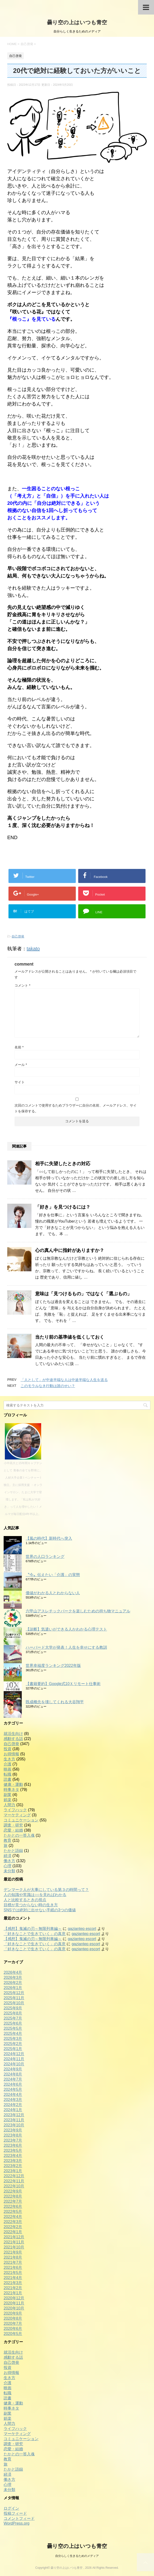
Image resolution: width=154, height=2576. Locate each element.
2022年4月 (13, 2217)
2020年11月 (14, 2303)
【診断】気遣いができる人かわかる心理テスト (66, 1629)
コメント (22, 985)
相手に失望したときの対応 (62, 1163)
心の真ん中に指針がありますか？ (69, 1250)
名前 (19, 1047)
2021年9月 (13, 2252)
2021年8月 (13, 2257)
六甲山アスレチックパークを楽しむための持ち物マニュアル (78, 1611)
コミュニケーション (21, 1820)
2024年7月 (13, 2079)
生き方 (9, 1759)
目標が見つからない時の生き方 (31, 1905)
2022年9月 (13, 2191)
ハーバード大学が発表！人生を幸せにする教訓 (66, 1647)
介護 (7, 1764)
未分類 (9, 1871)
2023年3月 (13, 2161)
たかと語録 (13, 1851)
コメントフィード (19, 2518)
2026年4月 (13, 1972)
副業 (7, 1795)
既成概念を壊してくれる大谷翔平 (55, 1702)
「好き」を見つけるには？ (62, 1207)
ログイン (11, 2508)
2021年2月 (13, 2288)
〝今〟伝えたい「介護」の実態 (53, 1575)
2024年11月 (14, 2059)
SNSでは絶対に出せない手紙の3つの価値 (40, 1910)
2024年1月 (13, 2110)
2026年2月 (13, 1983)
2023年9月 (13, 2130)
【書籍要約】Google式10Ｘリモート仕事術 (63, 1684)
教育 (7, 1840)
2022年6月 (13, 2206)
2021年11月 (14, 2242)
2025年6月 (13, 2023)
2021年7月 (13, 2262)
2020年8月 (13, 2318)
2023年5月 (13, 2150)
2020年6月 (13, 2328)
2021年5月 (13, 2273)
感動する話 (13, 1739)
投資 (7, 1749)
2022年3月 (13, 2222)
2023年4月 (13, 2156)
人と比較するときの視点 (25, 1900)
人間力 (9, 1805)
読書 (7, 1779)
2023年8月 (13, 2135)
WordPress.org (16, 2523)
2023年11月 (14, 2120)
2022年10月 (14, 2186)
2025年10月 (14, 2003)
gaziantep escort (82, 1929)
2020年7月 (13, 2323)
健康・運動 (13, 1784)
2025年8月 (13, 2013)
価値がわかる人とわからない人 (53, 1593)
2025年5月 (13, 2028)
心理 (7, 1866)
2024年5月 (13, 2089)
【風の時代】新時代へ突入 (49, 1538)
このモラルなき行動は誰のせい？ (48, 1386)
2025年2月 (13, 2044)
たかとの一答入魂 (19, 1835)
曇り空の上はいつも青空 (77, 22)
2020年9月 (13, 2313)
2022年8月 (13, 2196)
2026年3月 (13, 1977)
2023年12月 (14, 2115)
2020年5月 (13, 2334)
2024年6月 (13, 2084)
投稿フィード (15, 2513)
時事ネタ (11, 1790)
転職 (7, 1774)
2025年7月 (13, 2018)
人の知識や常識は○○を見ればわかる (35, 1895)
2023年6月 (13, 2145)
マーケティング (17, 1815)
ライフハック (15, 1810)
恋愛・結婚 (13, 1830)
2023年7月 (13, 2140)
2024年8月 (13, 2074)
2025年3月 (13, 2039)
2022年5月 (13, 2211)
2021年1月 (13, 2293)
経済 (7, 1856)
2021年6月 (13, 2267)
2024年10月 (14, 2064)
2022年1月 (13, 2232)
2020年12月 (14, 2298)
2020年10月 (14, 2308)
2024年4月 (13, 2094)
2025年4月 (13, 2033)
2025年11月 (14, 1998)
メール (21, 1065)
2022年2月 (13, 2227)
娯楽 (7, 1800)
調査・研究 (13, 1825)
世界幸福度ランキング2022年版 (53, 1665)
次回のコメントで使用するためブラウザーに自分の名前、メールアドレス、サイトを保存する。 (76, 1108)
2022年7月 (13, 2201)
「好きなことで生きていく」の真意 (35, 1934)
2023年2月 (13, 2166)
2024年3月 (13, 2100)
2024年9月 (13, 2069)
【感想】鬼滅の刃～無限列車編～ (33, 1929)
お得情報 (11, 1754)
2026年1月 (13, 1988)
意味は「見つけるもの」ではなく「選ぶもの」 (83, 1293)
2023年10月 (14, 2125)
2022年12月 (14, 2176)
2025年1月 (13, 2049)
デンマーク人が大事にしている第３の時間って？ (46, 1890)
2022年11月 (14, 2181)
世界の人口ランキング (45, 1556)
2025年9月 (13, 2008)
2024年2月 (13, 2105)
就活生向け (13, 1734)
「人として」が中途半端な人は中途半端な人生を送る (64, 1380)
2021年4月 (13, 2278)
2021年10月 (14, 2247)
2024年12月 (14, 2054)
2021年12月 (14, 2237)
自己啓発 (18, 936)
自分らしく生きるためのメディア (77, 2556)
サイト (20, 1082)
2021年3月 (13, 2283)
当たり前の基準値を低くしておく (69, 1337)
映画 (7, 1769)
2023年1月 (13, 2171)
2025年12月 (14, 1993)
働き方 (9, 1861)
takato (33, 948)
